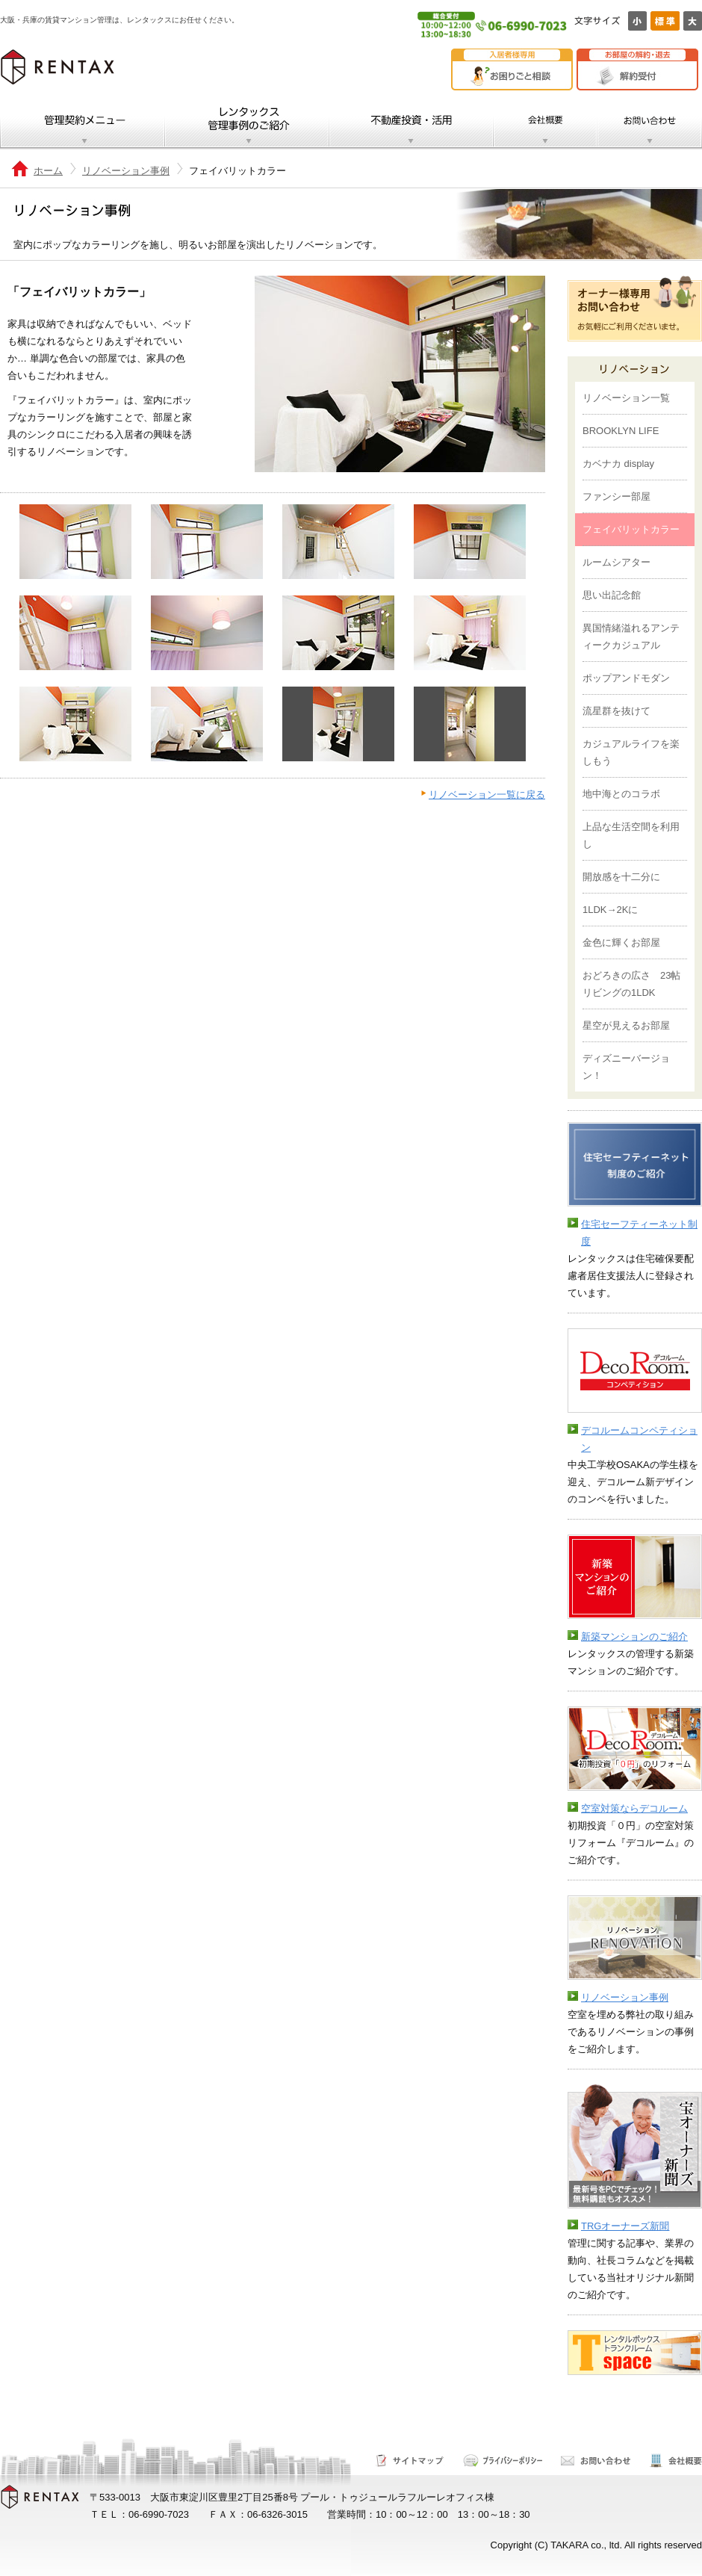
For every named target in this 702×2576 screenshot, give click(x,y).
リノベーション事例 (126, 170)
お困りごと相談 (516, 76)
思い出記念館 (612, 595)
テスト (581, 2392)
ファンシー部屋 (616, 496)
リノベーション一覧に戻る (487, 794)
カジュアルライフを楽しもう (631, 752)
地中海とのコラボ (621, 793)
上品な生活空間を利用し (631, 835)
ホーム (48, 170)
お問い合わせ (649, 123)
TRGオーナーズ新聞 (625, 2226)
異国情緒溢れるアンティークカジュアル (631, 636)
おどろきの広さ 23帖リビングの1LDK (631, 984)
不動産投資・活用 (411, 123)
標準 (665, 21)
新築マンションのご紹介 (634, 1636)
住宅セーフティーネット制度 (639, 1233)
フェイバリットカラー (631, 529)
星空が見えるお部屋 (626, 1025)
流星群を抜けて (616, 710)
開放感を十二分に (621, 876)
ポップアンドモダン (626, 678)
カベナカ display (618, 463)
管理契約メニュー (82, 123)
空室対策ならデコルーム (634, 1808)
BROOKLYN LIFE (621, 430)
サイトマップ (409, 2460)
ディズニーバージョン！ (626, 1067)
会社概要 (545, 123)
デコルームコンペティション (639, 1439)
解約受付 (641, 76)
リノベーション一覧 (626, 397)
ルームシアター (616, 562)
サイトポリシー (502, 2460)
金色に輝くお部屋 (621, 942)
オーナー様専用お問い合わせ (635, 308)
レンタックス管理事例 (247, 123)
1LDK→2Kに (610, 909)
